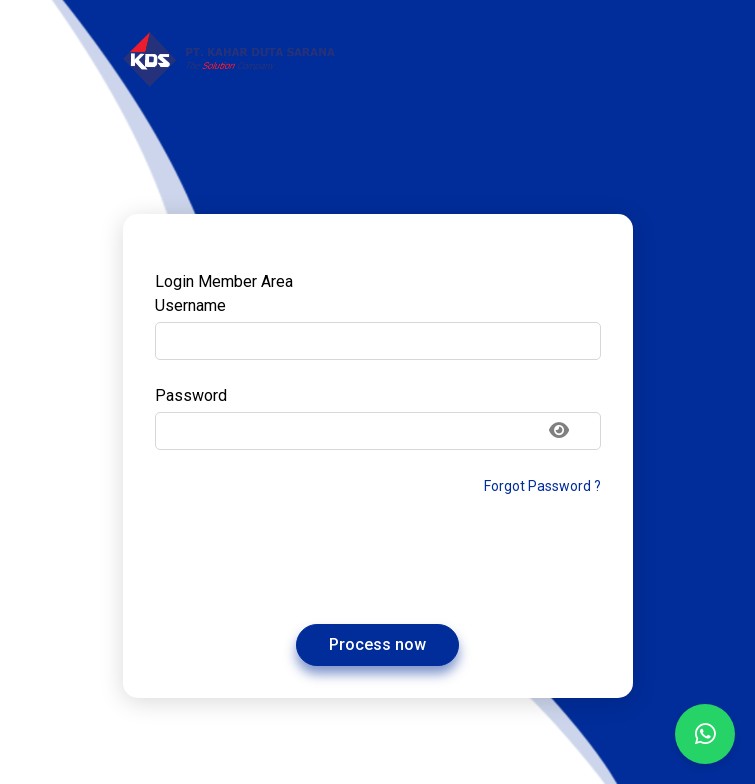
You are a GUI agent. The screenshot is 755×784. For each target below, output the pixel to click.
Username (190, 305)
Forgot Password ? (542, 486)
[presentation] (378, 561)
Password (191, 395)
